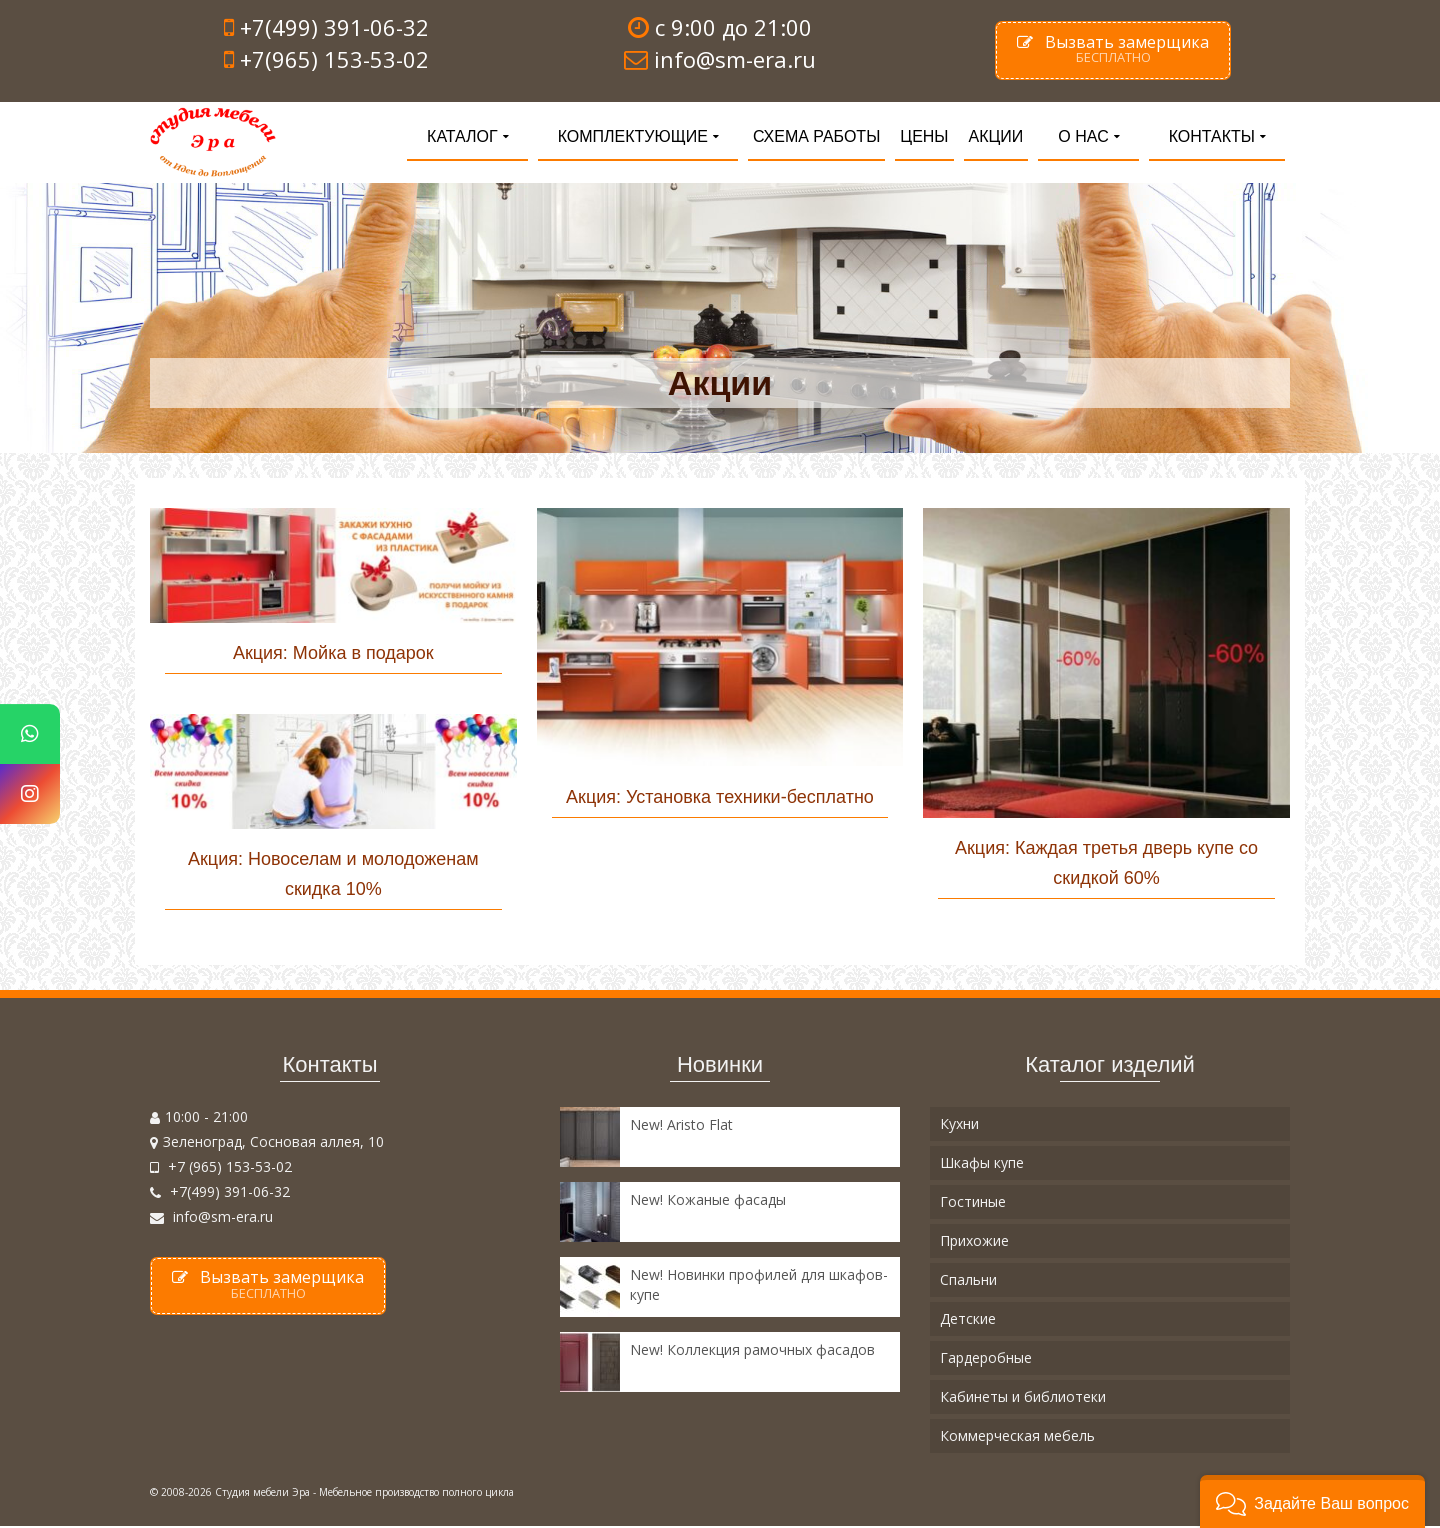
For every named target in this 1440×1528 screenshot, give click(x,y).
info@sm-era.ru (211, 1218)
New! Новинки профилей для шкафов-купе (759, 1286)
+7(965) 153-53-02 (334, 59)
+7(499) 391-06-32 (334, 27)
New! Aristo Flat (681, 1126)
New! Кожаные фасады (708, 1201)
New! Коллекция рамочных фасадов (752, 1351)
